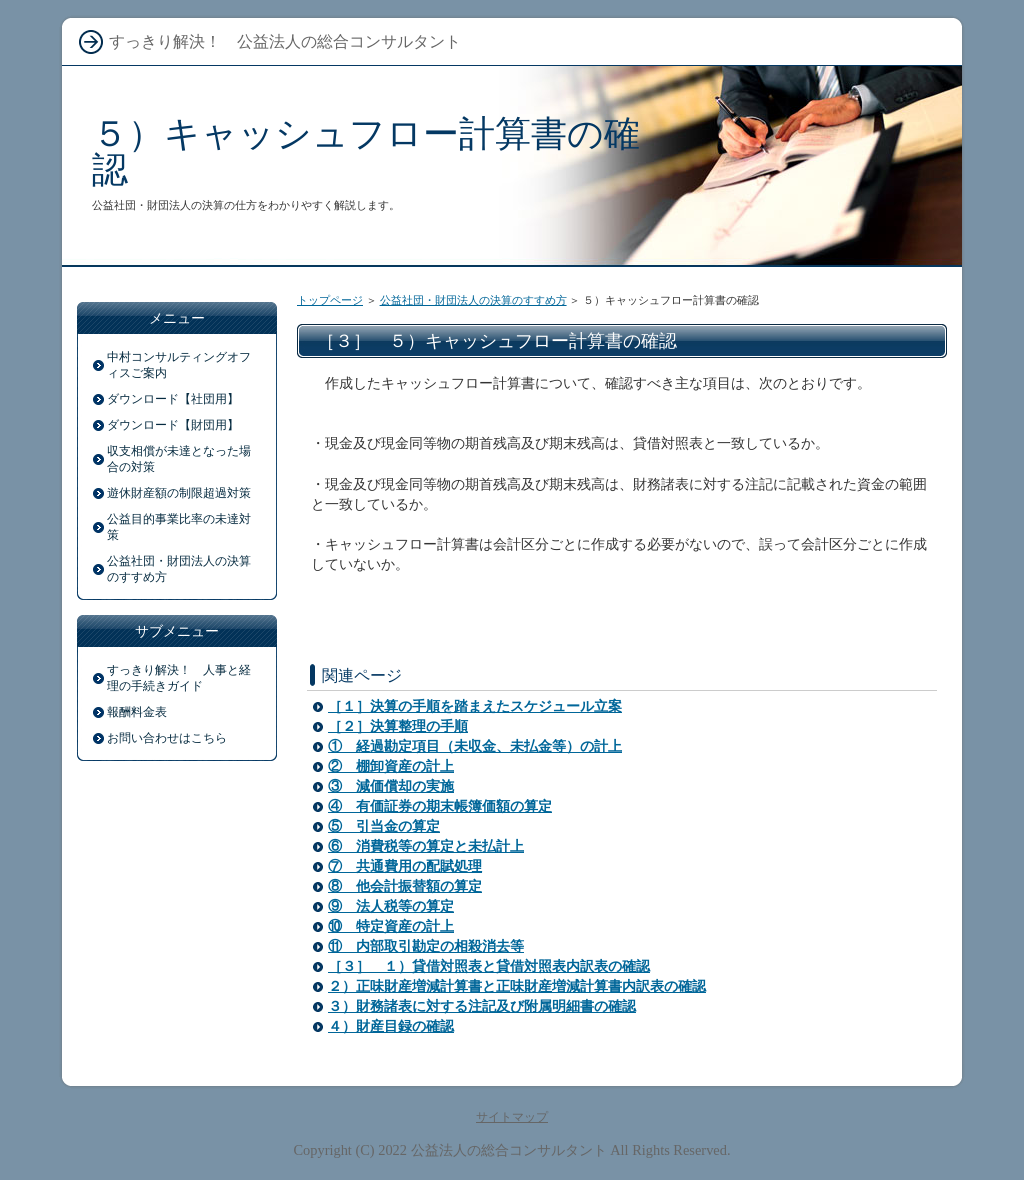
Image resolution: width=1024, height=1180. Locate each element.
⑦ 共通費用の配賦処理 (405, 866)
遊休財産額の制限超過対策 (179, 493)
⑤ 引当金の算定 (384, 826)
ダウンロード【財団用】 (173, 425)
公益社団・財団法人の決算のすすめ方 (473, 300)
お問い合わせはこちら (167, 738)
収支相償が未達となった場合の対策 (179, 459)
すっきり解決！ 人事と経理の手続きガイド (179, 678)
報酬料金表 (137, 712)
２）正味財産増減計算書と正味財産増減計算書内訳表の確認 (517, 986)
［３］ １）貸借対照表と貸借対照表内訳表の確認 (489, 966)
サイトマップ (512, 1117)
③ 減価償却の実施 (391, 786)
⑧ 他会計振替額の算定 (405, 886)
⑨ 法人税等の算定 (391, 906)
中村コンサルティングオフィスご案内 (179, 365)
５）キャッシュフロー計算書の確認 (366, 151)
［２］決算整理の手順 (398, 726)
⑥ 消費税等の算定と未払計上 (426, 846)
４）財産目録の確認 (391, 1026)
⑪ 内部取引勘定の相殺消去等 (426, 946)
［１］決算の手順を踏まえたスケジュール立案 (475, 706)
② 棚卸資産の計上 (391, 766)
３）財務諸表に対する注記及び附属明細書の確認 (482, 1006)
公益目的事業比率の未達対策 (179, 527)
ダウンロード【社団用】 (173, 399)
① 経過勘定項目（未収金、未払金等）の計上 (475, 746)
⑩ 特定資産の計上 (391, 926)
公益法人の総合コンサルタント (509, 1150)
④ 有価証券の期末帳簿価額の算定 (440, 806)
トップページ (330, 300)
